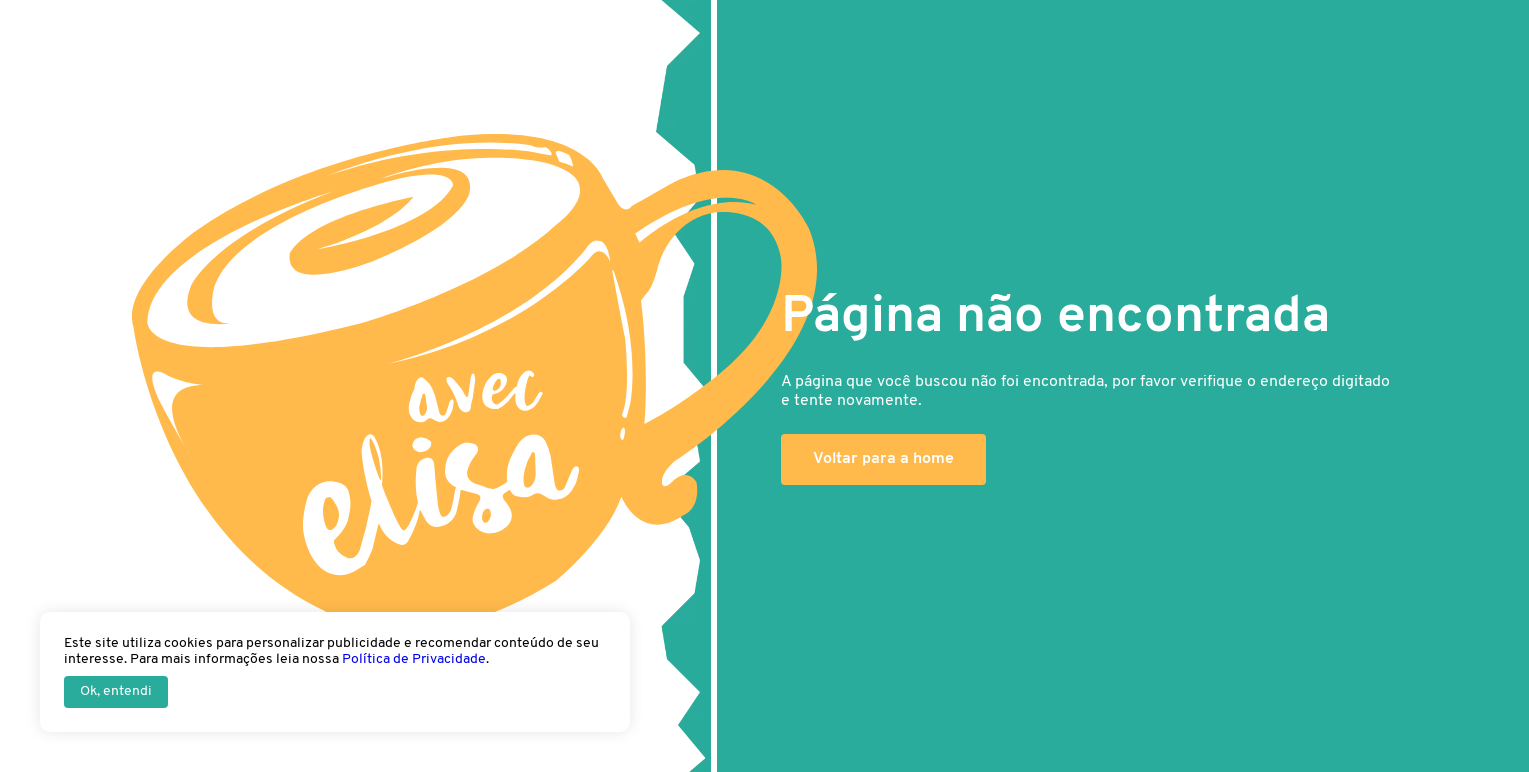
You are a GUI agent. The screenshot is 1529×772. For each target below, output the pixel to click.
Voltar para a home (883, 459)
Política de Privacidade (414, 659)
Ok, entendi (116, 691)
